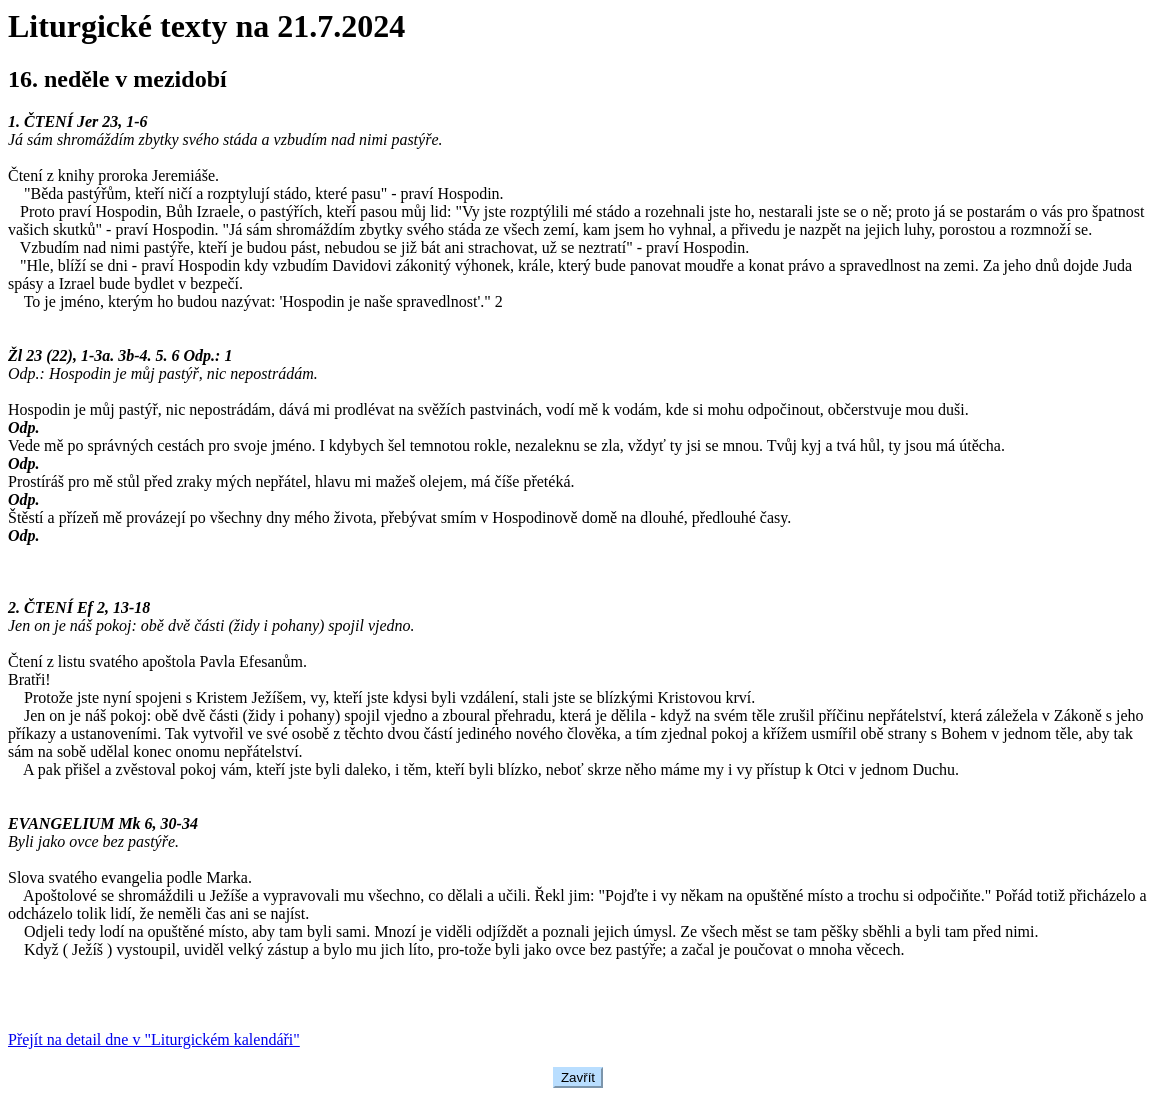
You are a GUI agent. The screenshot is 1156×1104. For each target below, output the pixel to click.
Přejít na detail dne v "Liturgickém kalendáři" (154, 1039)
